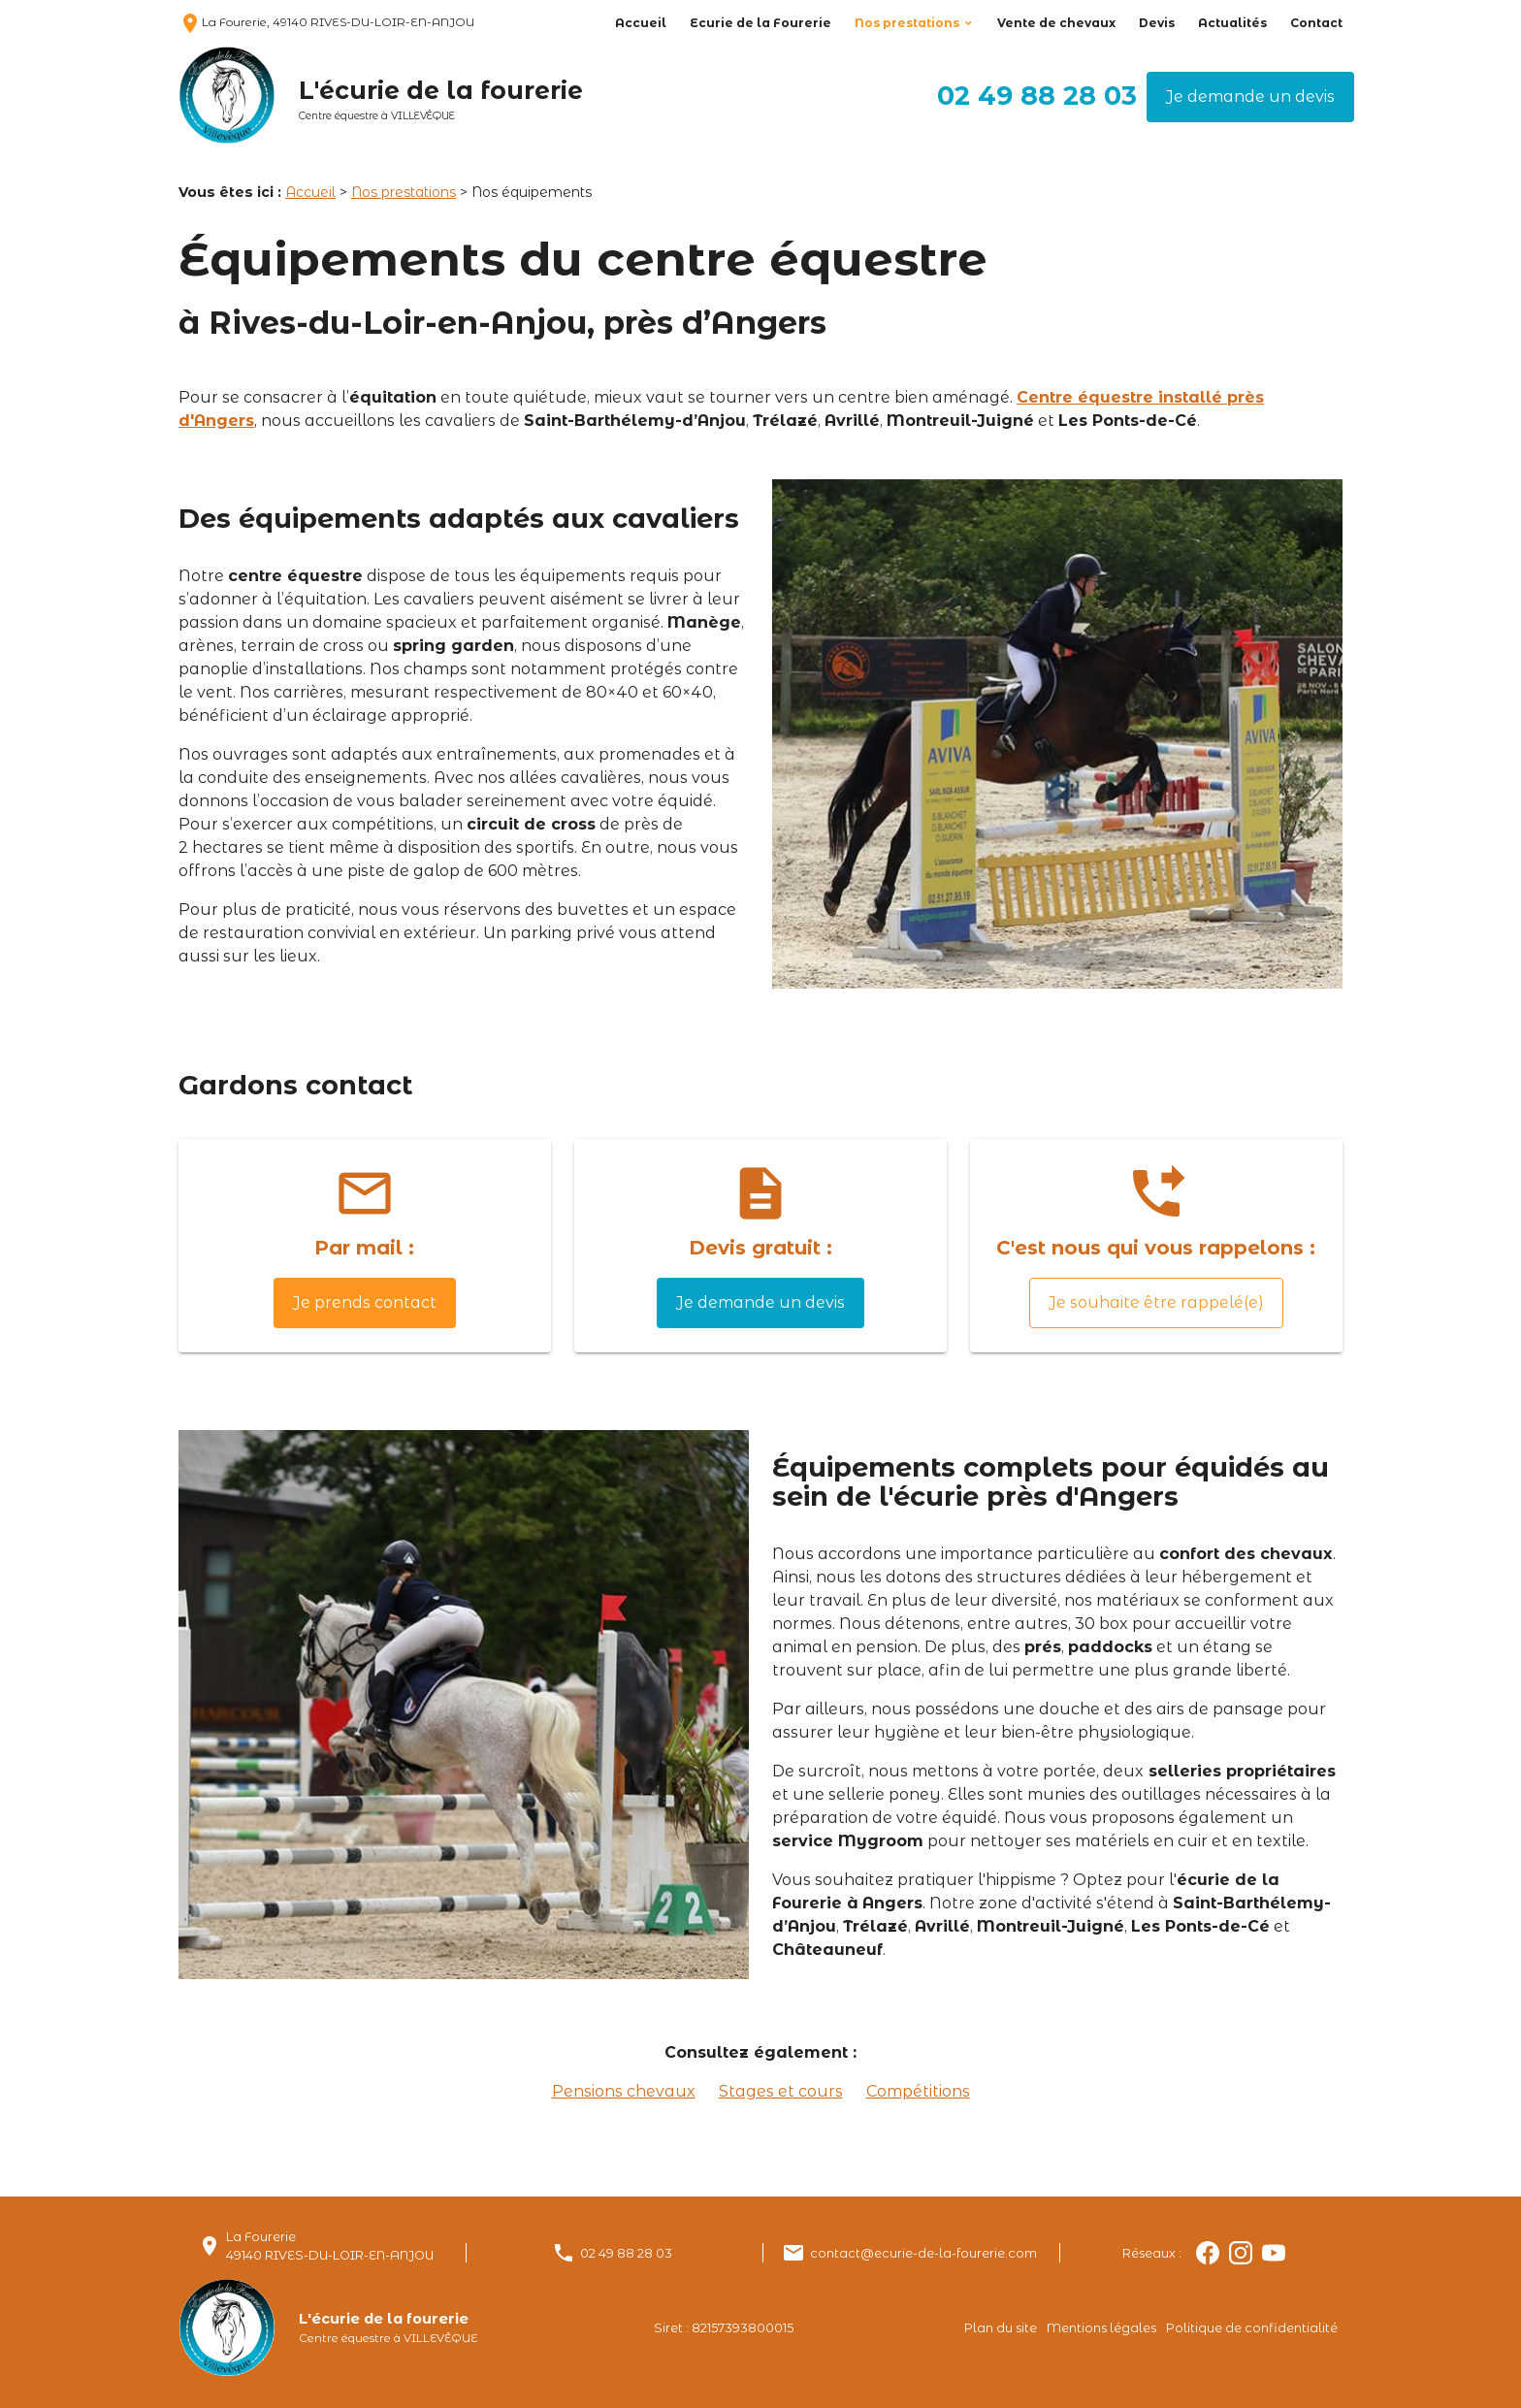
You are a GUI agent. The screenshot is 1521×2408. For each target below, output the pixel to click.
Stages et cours (781, 2091)
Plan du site (1000, 2328)
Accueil (640, 23)
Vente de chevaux (1056, 23)
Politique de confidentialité (1252, 2328)
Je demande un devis (1250, 96)
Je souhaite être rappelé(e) (1156, 1302)
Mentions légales (1101, 2328)
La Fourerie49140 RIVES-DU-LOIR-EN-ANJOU (330, 2245)
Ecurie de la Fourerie (760, 23)
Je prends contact (365, 1302)
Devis (1157, 23)
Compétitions (918, 2091)
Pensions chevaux (624, 2091)
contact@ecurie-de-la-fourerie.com (923, 2253)
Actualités (1232, 23)
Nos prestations (907, 23)
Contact (1316, 23)
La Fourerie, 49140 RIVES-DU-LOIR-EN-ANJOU (326, 22)
